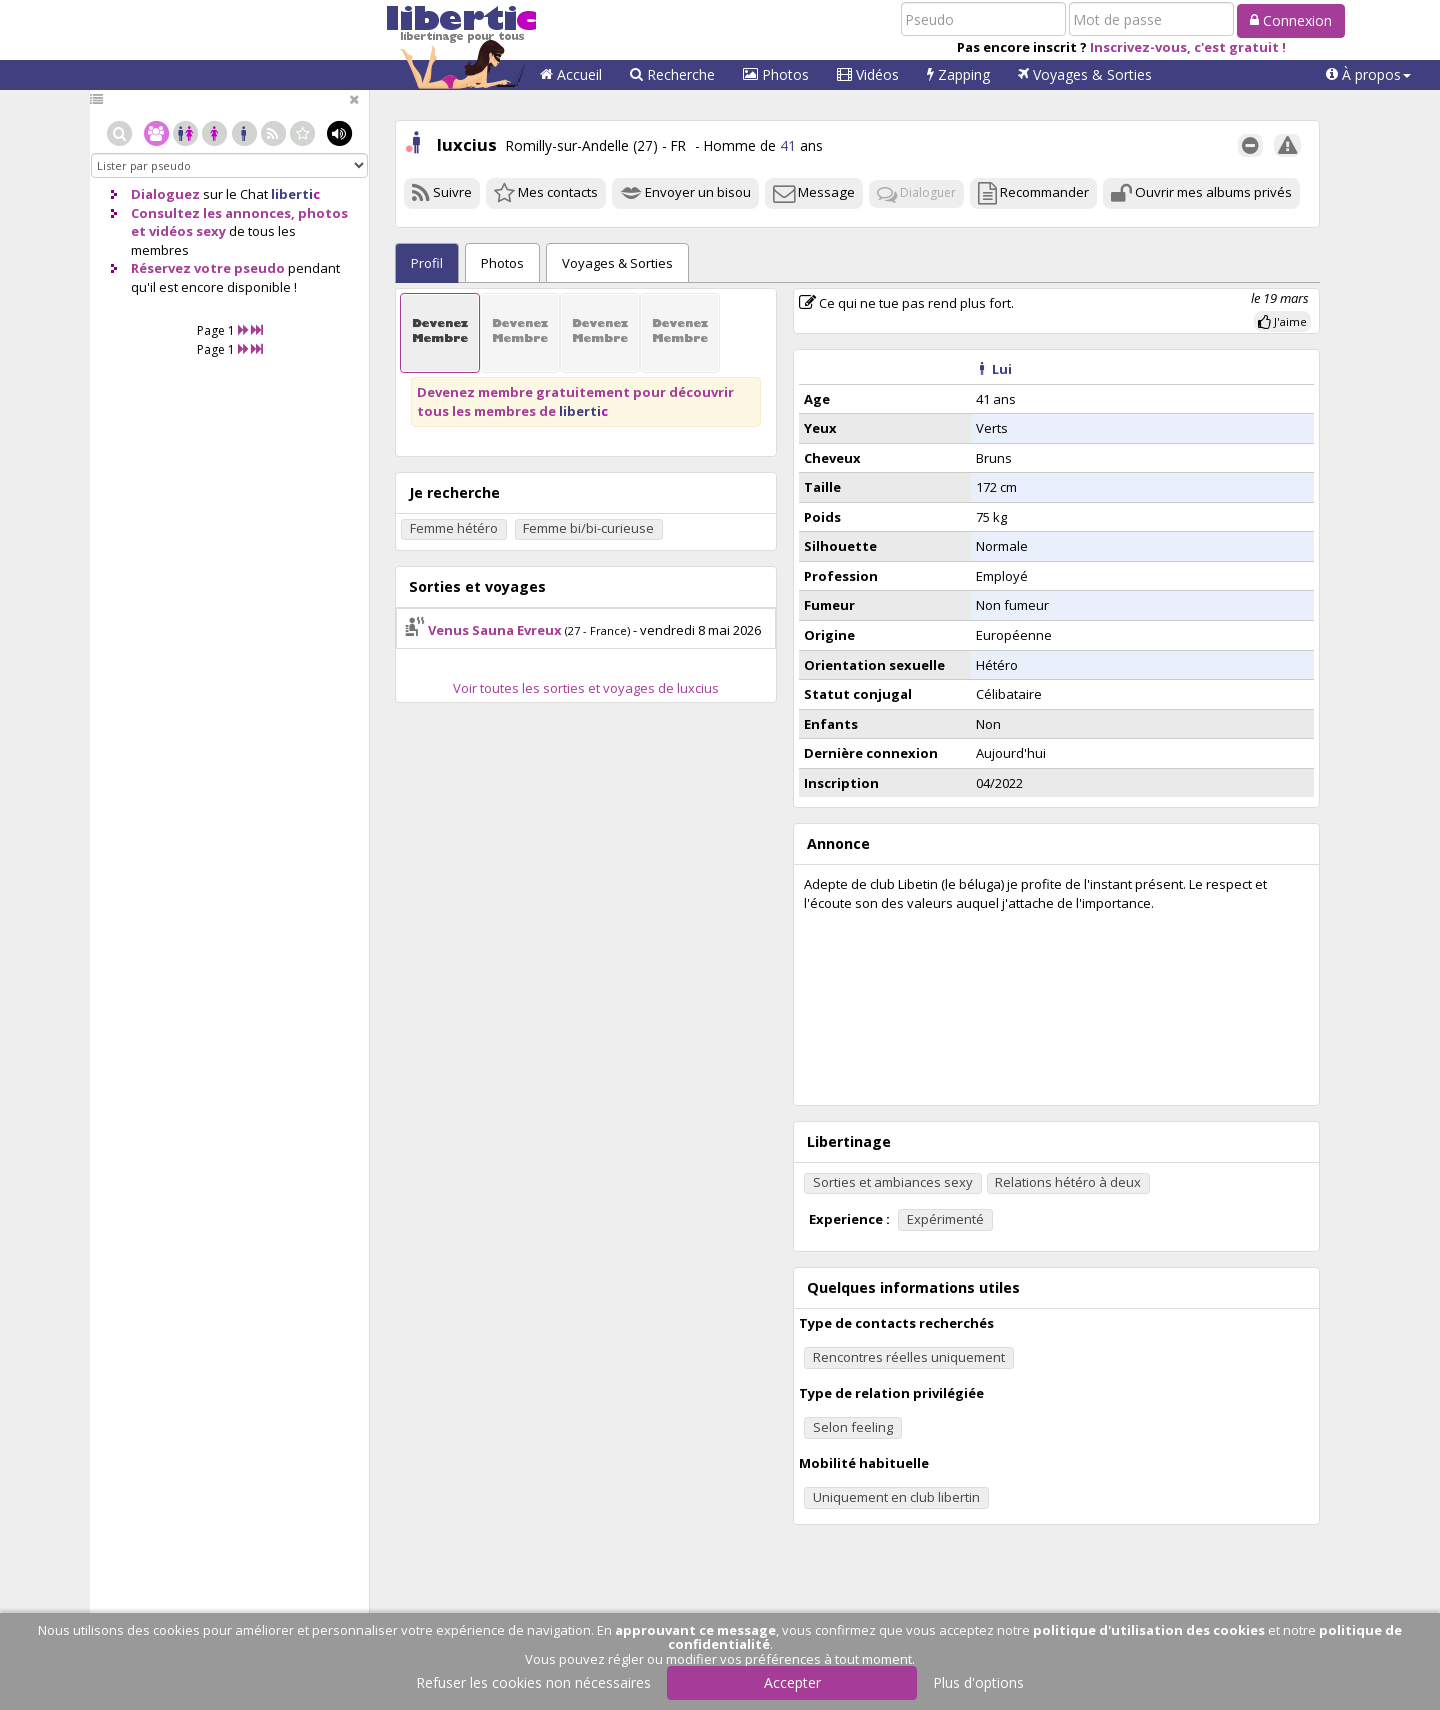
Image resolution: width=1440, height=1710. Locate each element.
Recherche (672, 74)
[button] (1368, 75)
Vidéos (868, 74)
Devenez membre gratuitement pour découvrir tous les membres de (575, 401)
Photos (776, 74)
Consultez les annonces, (213, 213)
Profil (427, 263)
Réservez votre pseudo (208, 268)
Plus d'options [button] (978, 1682)
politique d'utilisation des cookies (1149, 1630)
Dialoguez (165, 194)
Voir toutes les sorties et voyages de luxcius (586, 688)
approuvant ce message (695, 1630)
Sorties (617, 263)
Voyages (1085, 74)
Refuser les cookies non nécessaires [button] (533, 1682)
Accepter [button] (792, 1682)
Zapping (958, 74)
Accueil (571, 74)
